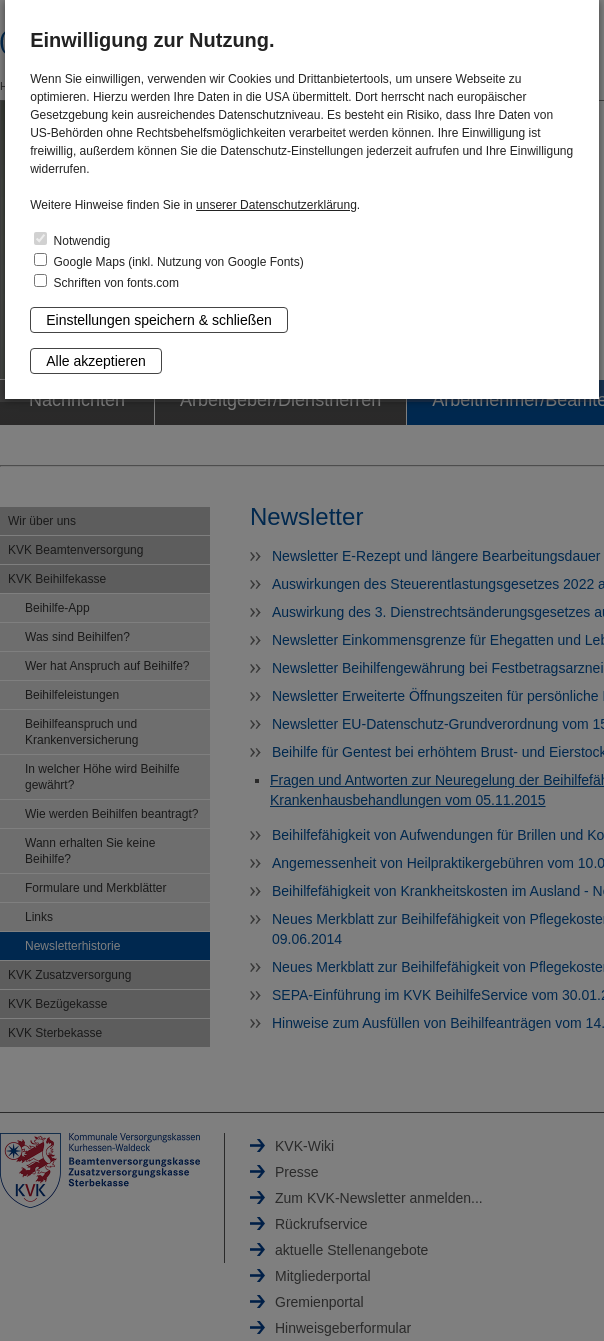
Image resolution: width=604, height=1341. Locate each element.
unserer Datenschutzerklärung (276, 205)
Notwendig (72, 240)
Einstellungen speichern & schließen (159, 320)
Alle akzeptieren (96, 361)
